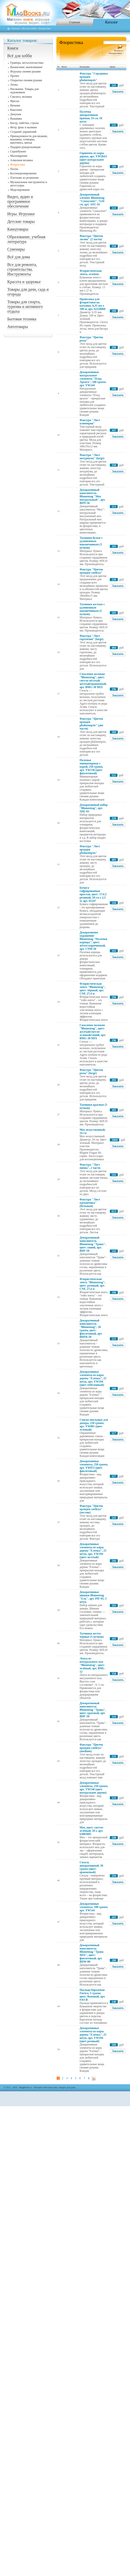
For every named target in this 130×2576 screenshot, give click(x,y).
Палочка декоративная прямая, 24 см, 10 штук (91, 116)
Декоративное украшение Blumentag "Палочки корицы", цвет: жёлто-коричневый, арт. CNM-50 (93, 940)
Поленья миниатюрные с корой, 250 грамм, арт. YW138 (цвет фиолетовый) (91, 767)
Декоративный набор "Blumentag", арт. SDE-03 (94, 808)
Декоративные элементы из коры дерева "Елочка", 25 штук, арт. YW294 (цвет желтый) (93, 1550)
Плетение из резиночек (24, 177)
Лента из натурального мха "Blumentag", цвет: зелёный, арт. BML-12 (92, 1665)
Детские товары (21, 221)
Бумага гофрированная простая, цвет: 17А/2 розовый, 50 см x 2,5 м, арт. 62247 (93, 894)
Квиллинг (16, 109)
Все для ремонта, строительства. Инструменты (22, 269)
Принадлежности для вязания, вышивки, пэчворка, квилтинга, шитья (29, 139)
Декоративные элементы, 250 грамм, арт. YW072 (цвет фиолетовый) (94, 1466)
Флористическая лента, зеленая (91, 272)
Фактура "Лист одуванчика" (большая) (90, 1203)
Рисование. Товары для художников (24, 90)
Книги (12, 48)
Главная (74, 22)
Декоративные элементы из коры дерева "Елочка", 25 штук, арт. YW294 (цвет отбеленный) (93, 1378)
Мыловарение (18, 155)
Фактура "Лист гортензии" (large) (91, 637)
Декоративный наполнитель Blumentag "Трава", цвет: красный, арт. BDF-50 (93, 1710)
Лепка (14, 84)
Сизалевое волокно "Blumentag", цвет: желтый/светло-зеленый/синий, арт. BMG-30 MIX (93, 1032)
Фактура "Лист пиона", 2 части (90, 1166)
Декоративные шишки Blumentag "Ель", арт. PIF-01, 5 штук (93, 1596)
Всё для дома (18, 257)
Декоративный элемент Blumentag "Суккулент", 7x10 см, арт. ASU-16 (92, 199)
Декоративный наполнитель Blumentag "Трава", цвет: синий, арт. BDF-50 (93, 1244)
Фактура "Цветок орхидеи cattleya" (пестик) (91, 1509)
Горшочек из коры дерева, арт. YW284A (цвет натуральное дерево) (93, 157)
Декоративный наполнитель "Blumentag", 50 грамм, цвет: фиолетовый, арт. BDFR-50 (91, 1328)
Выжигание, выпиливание (26, 67)
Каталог (111, 22)
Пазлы (14, 168)
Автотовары (17, 326)
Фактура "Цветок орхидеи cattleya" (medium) (91, 1748)
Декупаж (15, 114)
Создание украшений (23, 131)
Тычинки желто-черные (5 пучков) (92, 1635)
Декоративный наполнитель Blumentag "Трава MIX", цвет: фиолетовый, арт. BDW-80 (91, 1953)
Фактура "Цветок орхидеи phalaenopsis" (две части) (91, 723)
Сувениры (16, 249)
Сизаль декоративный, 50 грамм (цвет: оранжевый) (91, 1867)
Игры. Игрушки (21, 214)
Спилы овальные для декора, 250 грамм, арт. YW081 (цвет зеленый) (94, 1424)
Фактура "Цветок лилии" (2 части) (91, 237)
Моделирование (20, 189)
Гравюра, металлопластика (26, 62)
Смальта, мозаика (21, 96)
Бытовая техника (21, 319)
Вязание (15, 105)
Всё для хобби (29, 28)
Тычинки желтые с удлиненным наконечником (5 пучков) (92, 609)
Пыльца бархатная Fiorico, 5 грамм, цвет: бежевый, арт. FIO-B (92, 1994)
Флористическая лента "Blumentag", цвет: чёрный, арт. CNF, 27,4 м (92, 988)
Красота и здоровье (24, 281)
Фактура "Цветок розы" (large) (91, 1071)
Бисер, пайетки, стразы (24, 122)
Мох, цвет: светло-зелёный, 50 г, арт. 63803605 (92, 1831)
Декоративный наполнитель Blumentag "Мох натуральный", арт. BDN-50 (92, 496)
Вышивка (16, 118)
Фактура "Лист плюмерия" (90, 422)
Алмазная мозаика (21, 160)
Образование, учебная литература (26, 239)
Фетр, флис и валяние (23, 127)
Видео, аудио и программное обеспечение (20, 201)
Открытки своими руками (26, 80)
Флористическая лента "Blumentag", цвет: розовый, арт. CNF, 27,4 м (92, 1283)
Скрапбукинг (18, 151)
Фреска (14, 101)
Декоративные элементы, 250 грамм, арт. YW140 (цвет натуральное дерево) (94, 1787)
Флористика (17, 164)
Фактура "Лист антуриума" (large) (92, 456)
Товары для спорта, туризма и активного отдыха (25, 307)
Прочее (14, 75)
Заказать (118, 91)
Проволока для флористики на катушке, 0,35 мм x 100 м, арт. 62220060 (92, 303)
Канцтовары (17, 229)
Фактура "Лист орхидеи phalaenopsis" (90, 849)
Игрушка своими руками (25, 71)
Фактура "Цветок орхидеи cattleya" (91, 571)
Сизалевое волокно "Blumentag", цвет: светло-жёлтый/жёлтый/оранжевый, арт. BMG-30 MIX (93, 680)
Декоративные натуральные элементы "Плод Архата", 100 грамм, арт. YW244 (93, 379)
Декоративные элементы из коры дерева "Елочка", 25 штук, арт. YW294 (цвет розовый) (93, 2034)
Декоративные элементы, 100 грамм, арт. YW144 (94, 1907)
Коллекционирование (23, 173)
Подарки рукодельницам (25, 147)
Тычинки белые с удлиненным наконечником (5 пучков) (91, 542)
